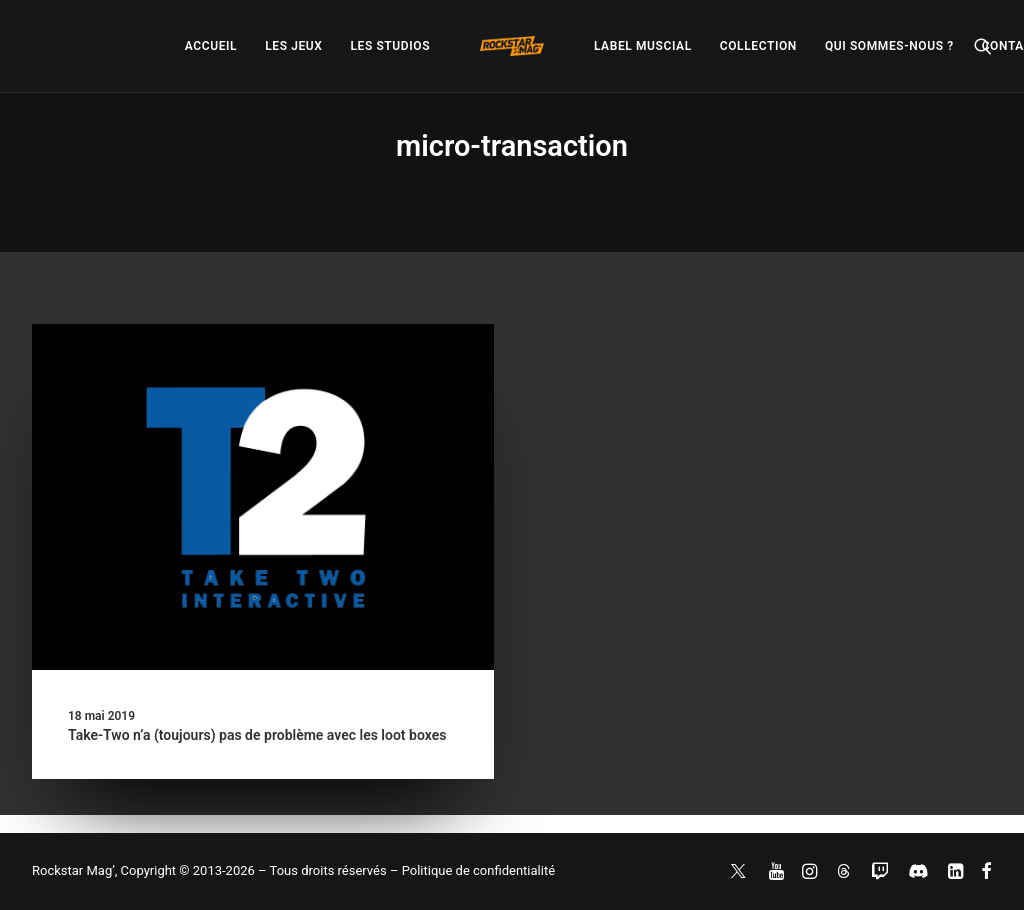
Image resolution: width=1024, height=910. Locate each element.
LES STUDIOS (390, 46)
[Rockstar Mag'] (512, 46)
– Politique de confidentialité (472, 870)
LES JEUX (293, 46)
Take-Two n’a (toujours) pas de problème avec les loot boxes (257, 735)
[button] (983, 46)
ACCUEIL (211, 46)
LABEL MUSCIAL (643, 46)
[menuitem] (211, 46)
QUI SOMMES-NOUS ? (889, 46)
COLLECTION (758, 46)
